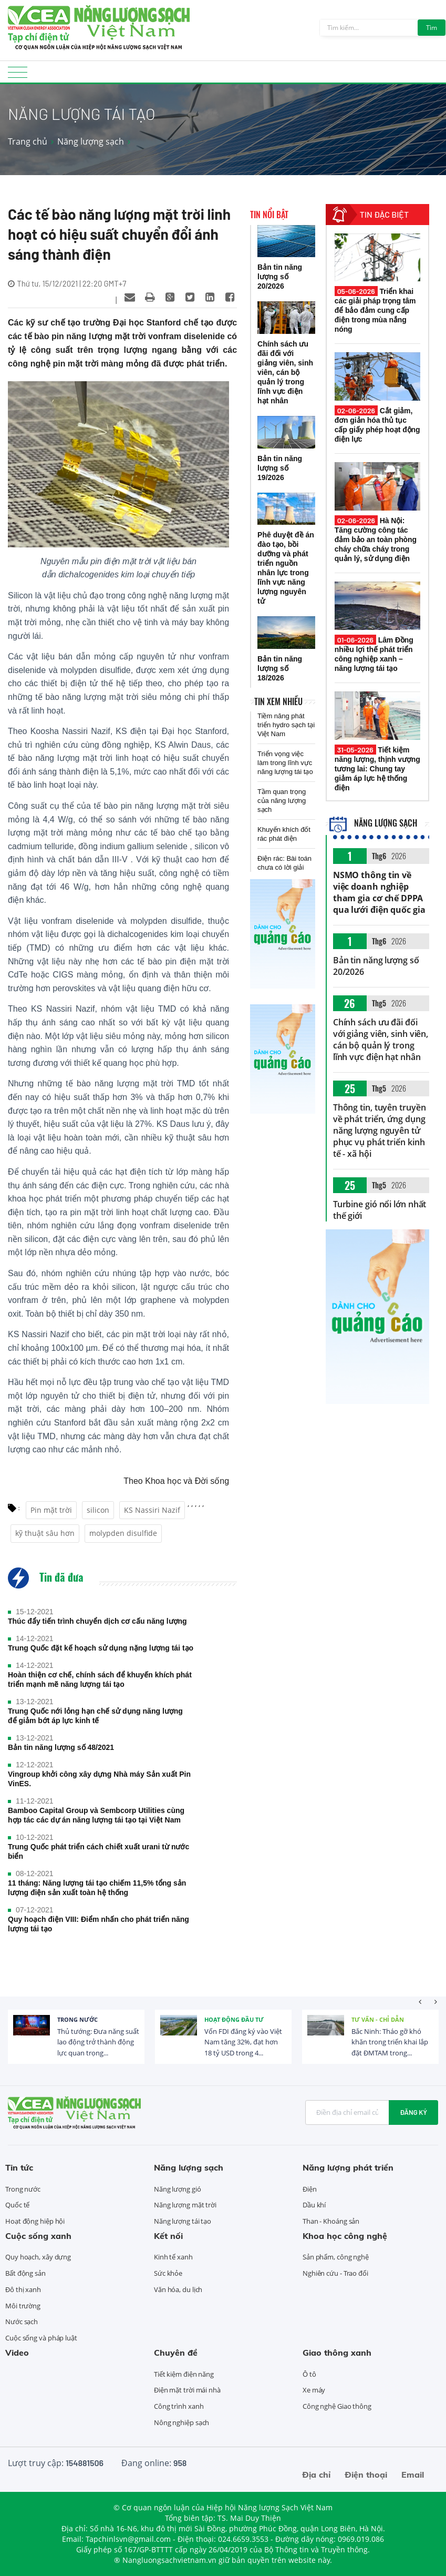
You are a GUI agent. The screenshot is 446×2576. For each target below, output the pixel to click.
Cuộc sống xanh (38, 2236)
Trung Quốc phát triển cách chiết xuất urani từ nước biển (98, 1851)
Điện (310, 2189)
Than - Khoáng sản (331, 2221)
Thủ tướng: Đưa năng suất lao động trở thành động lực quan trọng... (98, 2042)
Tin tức (19, 2167)
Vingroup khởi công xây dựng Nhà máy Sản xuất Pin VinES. (99, 1779)
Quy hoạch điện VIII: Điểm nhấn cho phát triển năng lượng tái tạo (98, 1924)
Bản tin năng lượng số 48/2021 (61, 1747)
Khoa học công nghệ (345, 2236)
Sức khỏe (168, 2273)
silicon (98, 1510)
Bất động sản (25, 2273)
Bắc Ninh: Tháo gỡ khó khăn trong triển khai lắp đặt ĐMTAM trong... (389, 2042)
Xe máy (314, 2390)
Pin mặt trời (51, 1510)
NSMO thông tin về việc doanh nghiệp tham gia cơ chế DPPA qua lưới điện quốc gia (379, 892)
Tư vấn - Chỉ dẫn (377, 2019)
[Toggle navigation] (17, 75)
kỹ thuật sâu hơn (45, 1533)
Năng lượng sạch (90, 141)
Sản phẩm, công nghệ (336, 2257)
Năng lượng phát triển (348, 2167)
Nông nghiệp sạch (181, 2422)
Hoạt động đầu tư (234, 2019)
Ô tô (309, 2374)
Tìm (431, 27)
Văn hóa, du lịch (178, 2289)
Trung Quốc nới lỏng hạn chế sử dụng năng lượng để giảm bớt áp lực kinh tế (95, 1716)
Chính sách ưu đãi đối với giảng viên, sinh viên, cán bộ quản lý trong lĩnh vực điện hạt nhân (380, 1039)
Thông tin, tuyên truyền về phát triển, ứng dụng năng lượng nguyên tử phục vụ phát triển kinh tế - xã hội (379, 1130)
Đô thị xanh (23, 2289)
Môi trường (22, 2305)
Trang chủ (27, 141)
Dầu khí (314, 2205)
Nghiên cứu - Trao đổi (335, 2273)
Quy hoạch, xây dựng (38, 2257)
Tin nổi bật (269, 214)
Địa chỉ (316, 2474)
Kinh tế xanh (173, 2257)
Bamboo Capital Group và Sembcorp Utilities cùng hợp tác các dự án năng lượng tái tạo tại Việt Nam (96, 1815)
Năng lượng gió (177, 2189)
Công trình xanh (179, 2406)
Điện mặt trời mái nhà (187, 2390)
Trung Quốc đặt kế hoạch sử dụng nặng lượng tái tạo (100, 1648)
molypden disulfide (123, 1533)
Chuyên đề (176, 2352)
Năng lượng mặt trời (185, 2205)
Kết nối (168, 2236)
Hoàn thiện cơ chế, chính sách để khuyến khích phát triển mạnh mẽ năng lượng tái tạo (100, 1679)
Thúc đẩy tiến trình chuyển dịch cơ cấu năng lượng (97, 1621)
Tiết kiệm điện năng (184, 2374)
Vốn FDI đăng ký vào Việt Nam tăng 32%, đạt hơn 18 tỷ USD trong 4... (243, 2042)
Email (412, 2474)
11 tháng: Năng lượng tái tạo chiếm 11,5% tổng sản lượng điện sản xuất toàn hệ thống (97, 1888)
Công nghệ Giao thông (337, 2406)
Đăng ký (413, 2112)
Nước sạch (21, 2321)
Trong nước (77, 2019)
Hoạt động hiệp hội (35, 2221)
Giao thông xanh (337, 2352)
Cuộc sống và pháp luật (41, 2338)
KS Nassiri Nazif (152, 1510)
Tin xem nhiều (278, 701)
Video (17, 2352)
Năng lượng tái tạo (182, 2221)
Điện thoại (366, 2474)
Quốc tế (17, 2205)
